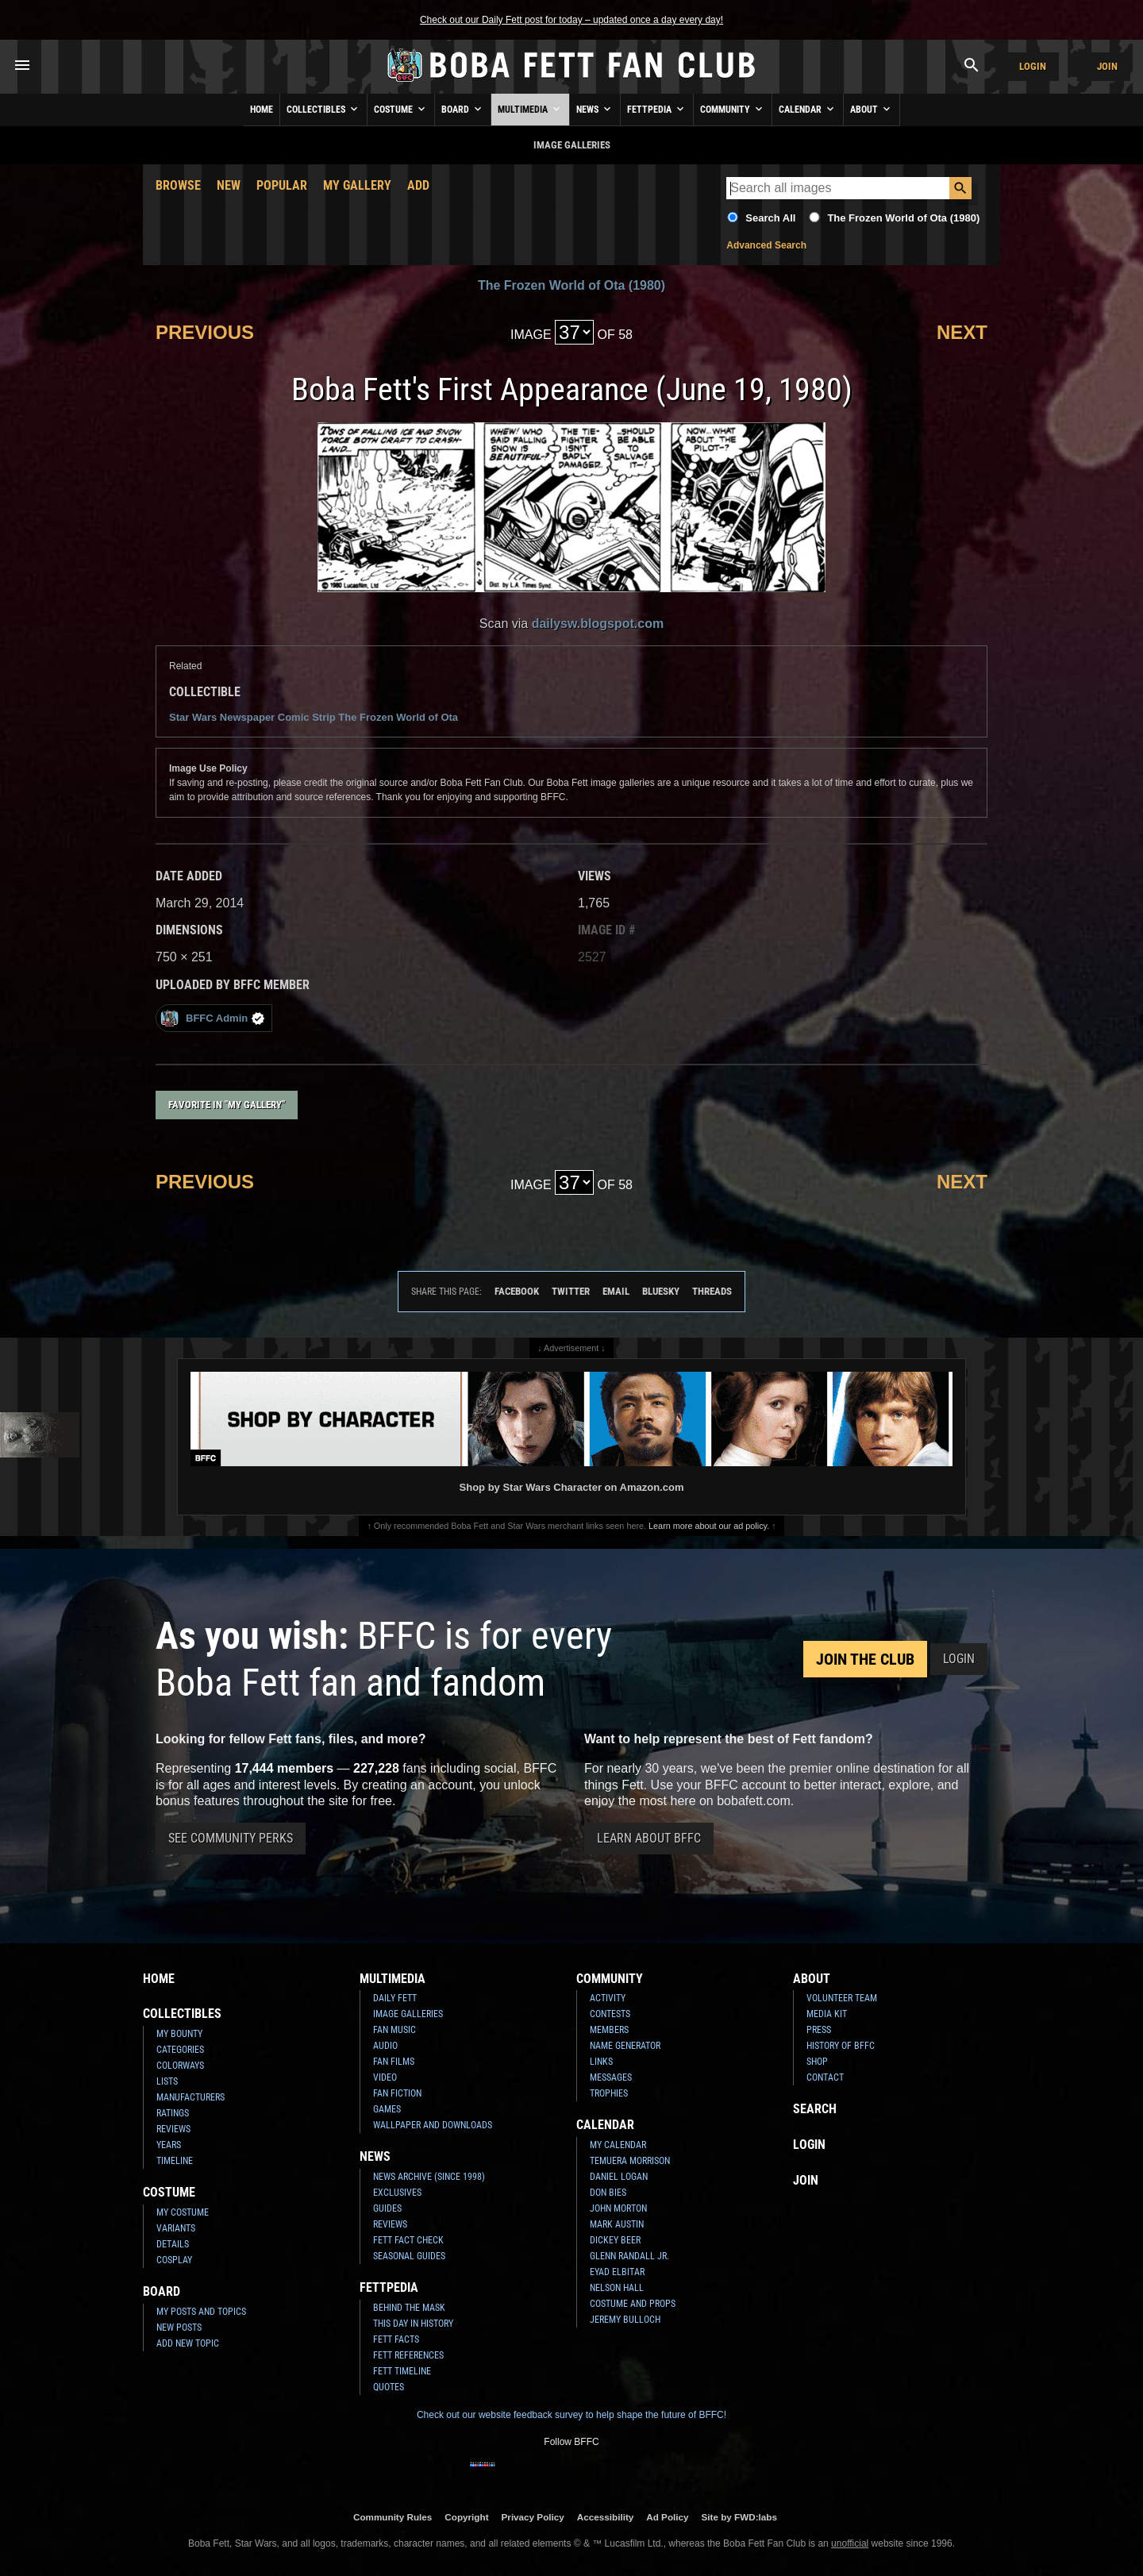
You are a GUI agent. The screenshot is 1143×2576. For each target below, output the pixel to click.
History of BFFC (840, 2045)
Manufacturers (190, 2097)
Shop (817, 2061)
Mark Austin (617, 2224)
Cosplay (174, 2260)
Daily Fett (395, 1998)
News (595, 108)
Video (385, 2077)
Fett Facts (396, 2339)
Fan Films (393, 2061)
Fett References (408, 2355)
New (229, 185)
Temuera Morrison (630, 2160)
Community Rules (392, 2517)
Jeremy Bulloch (625, 2319)
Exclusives (397, 2192)
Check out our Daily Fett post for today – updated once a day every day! (571, 19)
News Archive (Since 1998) (429, 2176)
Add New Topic (187, 2343)
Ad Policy (667, 2517)
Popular (281, 185)
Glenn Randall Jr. (629, 2256)
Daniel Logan (619, 2176)
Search (815, 2108)
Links (601, 2061)
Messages (611, 2077)
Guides (387, 2208)
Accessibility (605, 2517)
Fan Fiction (397, 2093)
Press (818, 2029)
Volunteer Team (841, 1998)
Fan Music (394, 2029)
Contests (610, 2014)
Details (172, 2244)
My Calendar (618, 2145)
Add (418, 185)
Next (962, 332)
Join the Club (865, 1659)
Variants (175, 2228)
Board (462, 108)
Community (732, 108)
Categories (180, 2049)
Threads (712, 1291)
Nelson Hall (617, 2287)
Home (261, 109)
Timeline (174, 2160)
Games (387, 2109)
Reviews (173, 2129)
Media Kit (826, 2014)
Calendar (808, 108)
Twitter (571, 1291)
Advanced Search (766, 245)
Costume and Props (632, 2303)
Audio (385, 2045)
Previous (205, 332)
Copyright (466, 2517)
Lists (167, 2081)
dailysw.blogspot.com (598, 623)
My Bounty (179, 2033)
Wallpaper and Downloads (432, 2125)
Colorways (180, 2065)
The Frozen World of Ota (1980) (903, 218)
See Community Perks (230, 1838)
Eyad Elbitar (617, 2272)
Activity (607, 1998)
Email (615, 1291)
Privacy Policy (533, 2517)
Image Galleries (408, 2014)
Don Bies (608, 2192)
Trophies (609, 2093)
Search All (770, 218)
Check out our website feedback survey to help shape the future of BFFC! (571, 2414)
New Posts (179, 2327)
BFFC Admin (212, 1018)
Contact (825, 2077)
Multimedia (530, 108)
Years (168, 2145)
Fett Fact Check (408, 2240)
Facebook (517, 1291)
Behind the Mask (409, 2307)
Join (1107, 66)
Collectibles (323, 108)
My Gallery (357, 185)
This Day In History (413, 2323)
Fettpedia (657, 108)
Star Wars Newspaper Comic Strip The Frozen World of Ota (313, 717)
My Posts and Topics (201, 2311)
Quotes (388, 2387)
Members (609, 2029)
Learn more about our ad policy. (708, 1526)
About (871, 108)
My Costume (182, 2212)
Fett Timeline (402, 2371)
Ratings (172, 2113)
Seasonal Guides (409, 2256)
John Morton (618, 2208)
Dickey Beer (615, 2240)
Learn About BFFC (649, 1838)
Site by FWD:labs (739, 2517)
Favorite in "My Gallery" (226, 1105)
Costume (401, 108)
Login (1032, 66)
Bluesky (660, 1291)
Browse (178, 185)
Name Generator (625, 2045)
